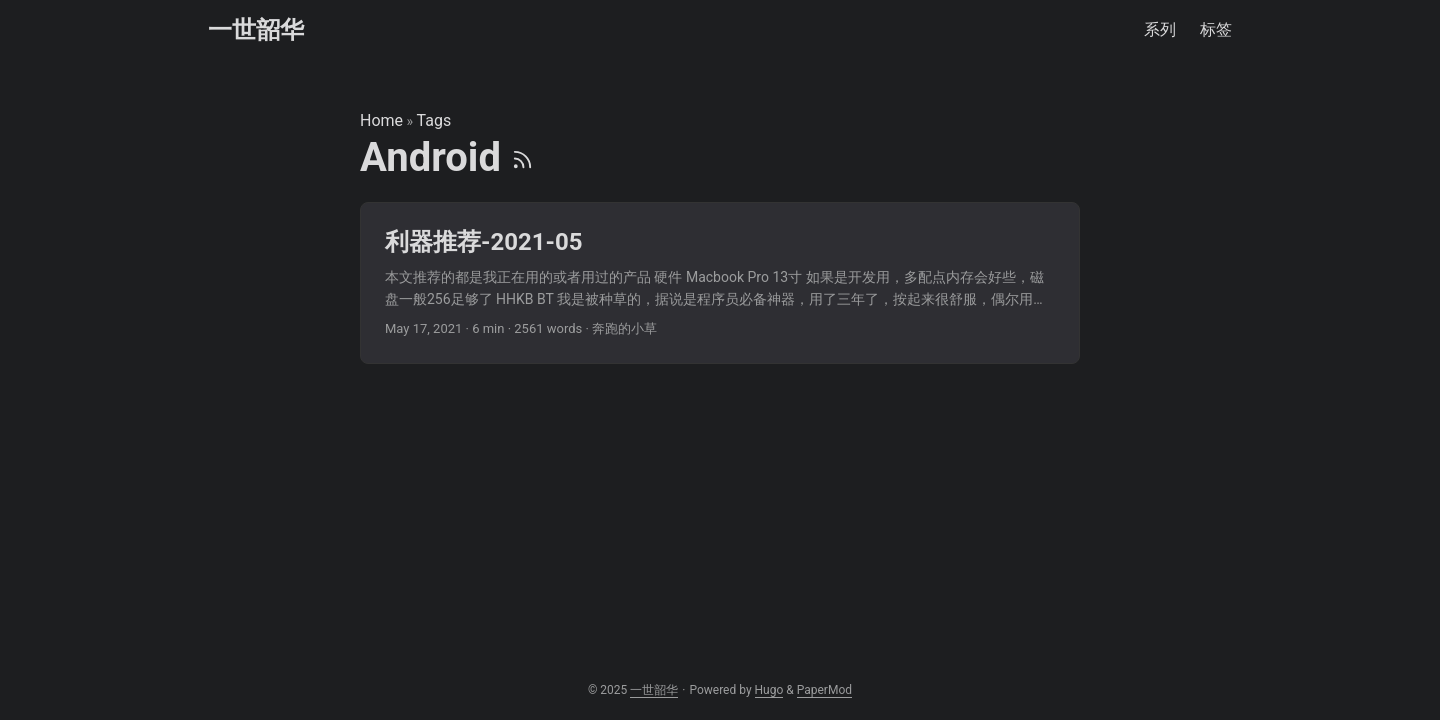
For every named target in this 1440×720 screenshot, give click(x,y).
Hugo (769, 690)
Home (381, 120)
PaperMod (824, 690)
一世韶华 (256, 30)
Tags (434, 120)
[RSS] (522, 157)
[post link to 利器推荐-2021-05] (720, 283)
